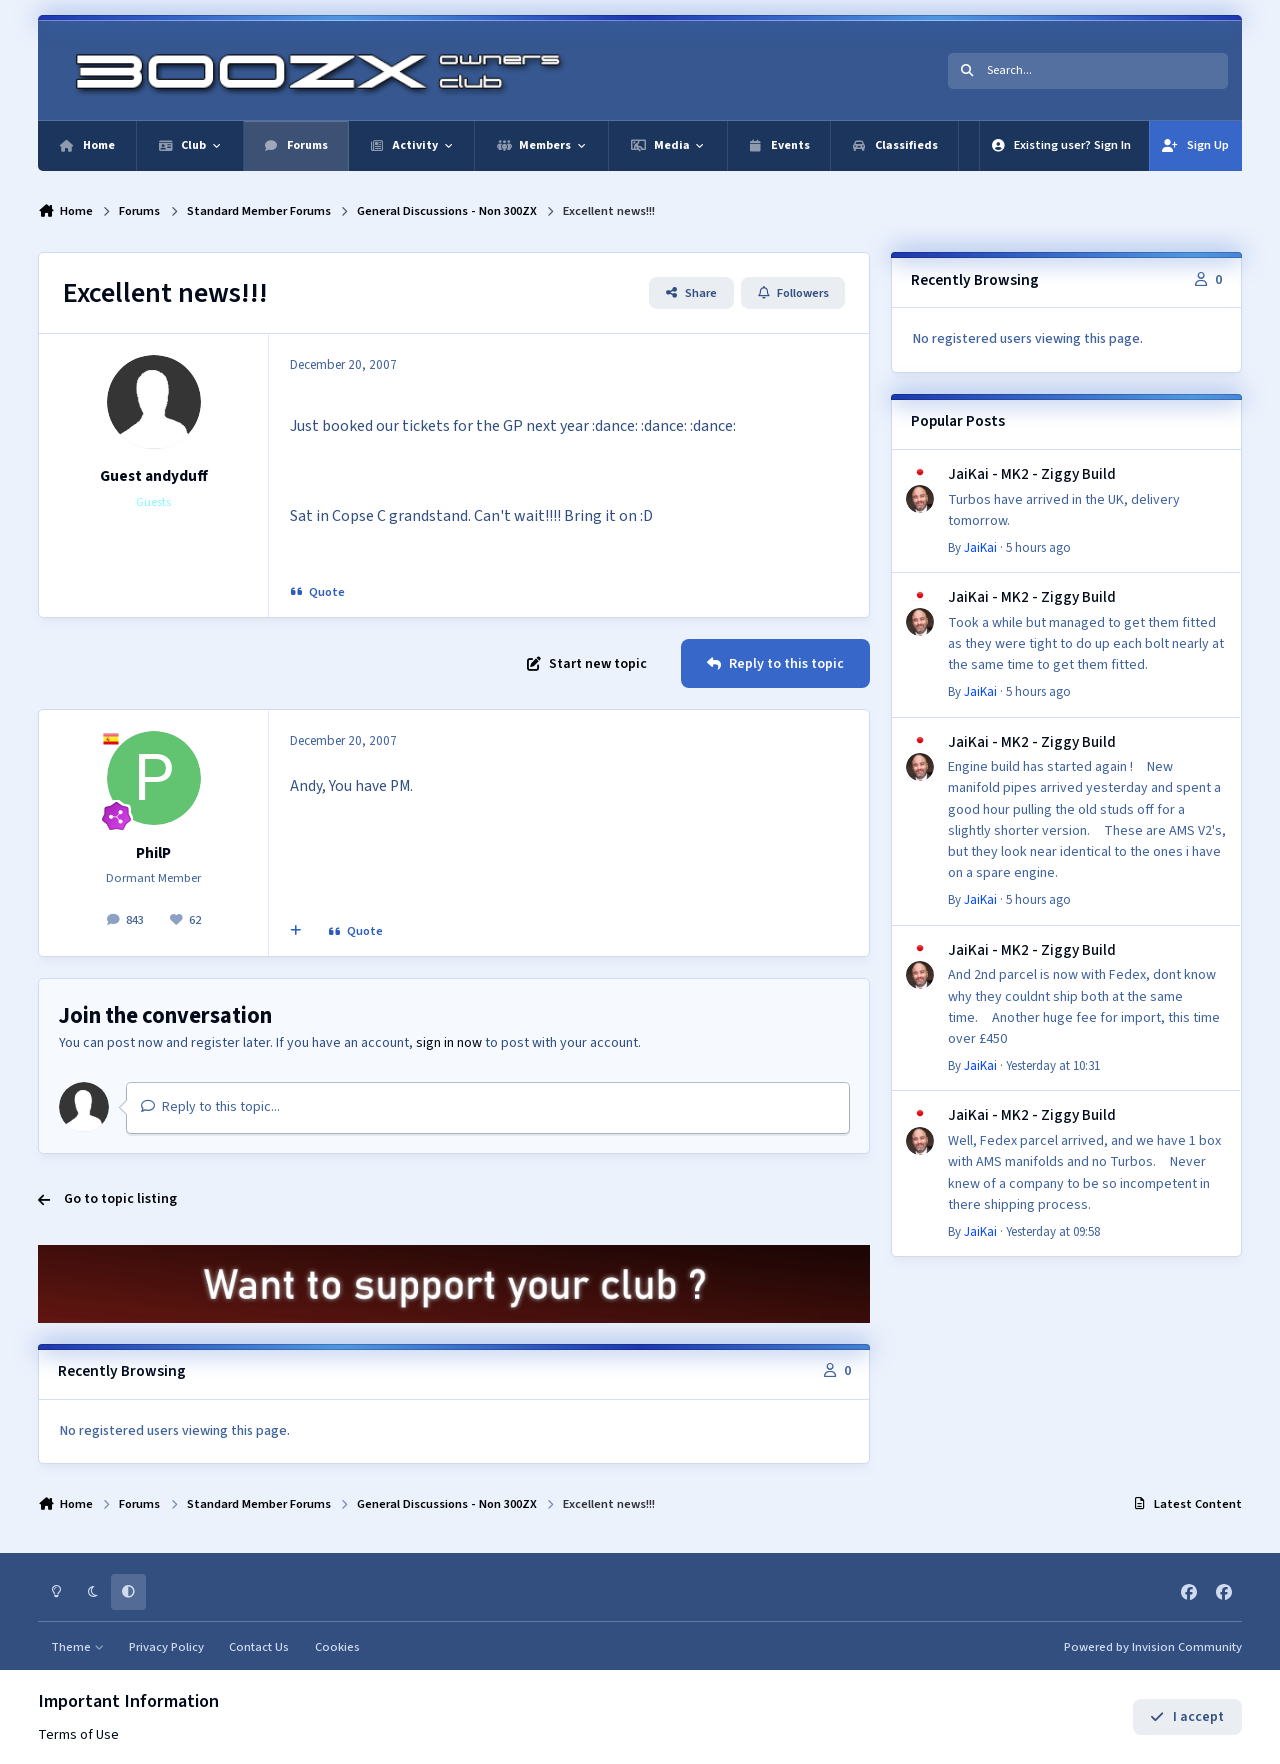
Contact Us (259, 1647)
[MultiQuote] (296, 932)
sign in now (449, 1043)
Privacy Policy (166, 1647)
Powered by (1153, 1647)
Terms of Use (78, 1735)
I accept (1186, 1717)
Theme (77, 1647)
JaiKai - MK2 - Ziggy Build (1032, 474)
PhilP (153, 853)
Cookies (337, 1647)
